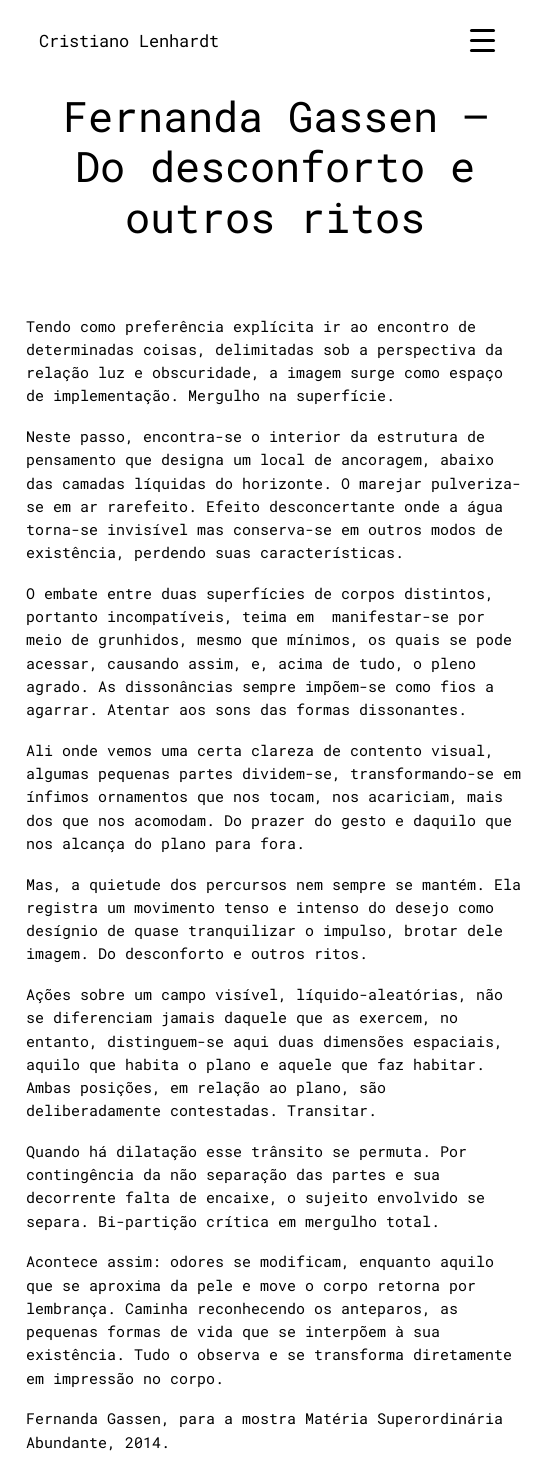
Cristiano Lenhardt (129, 40)
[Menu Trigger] (482, 39)
